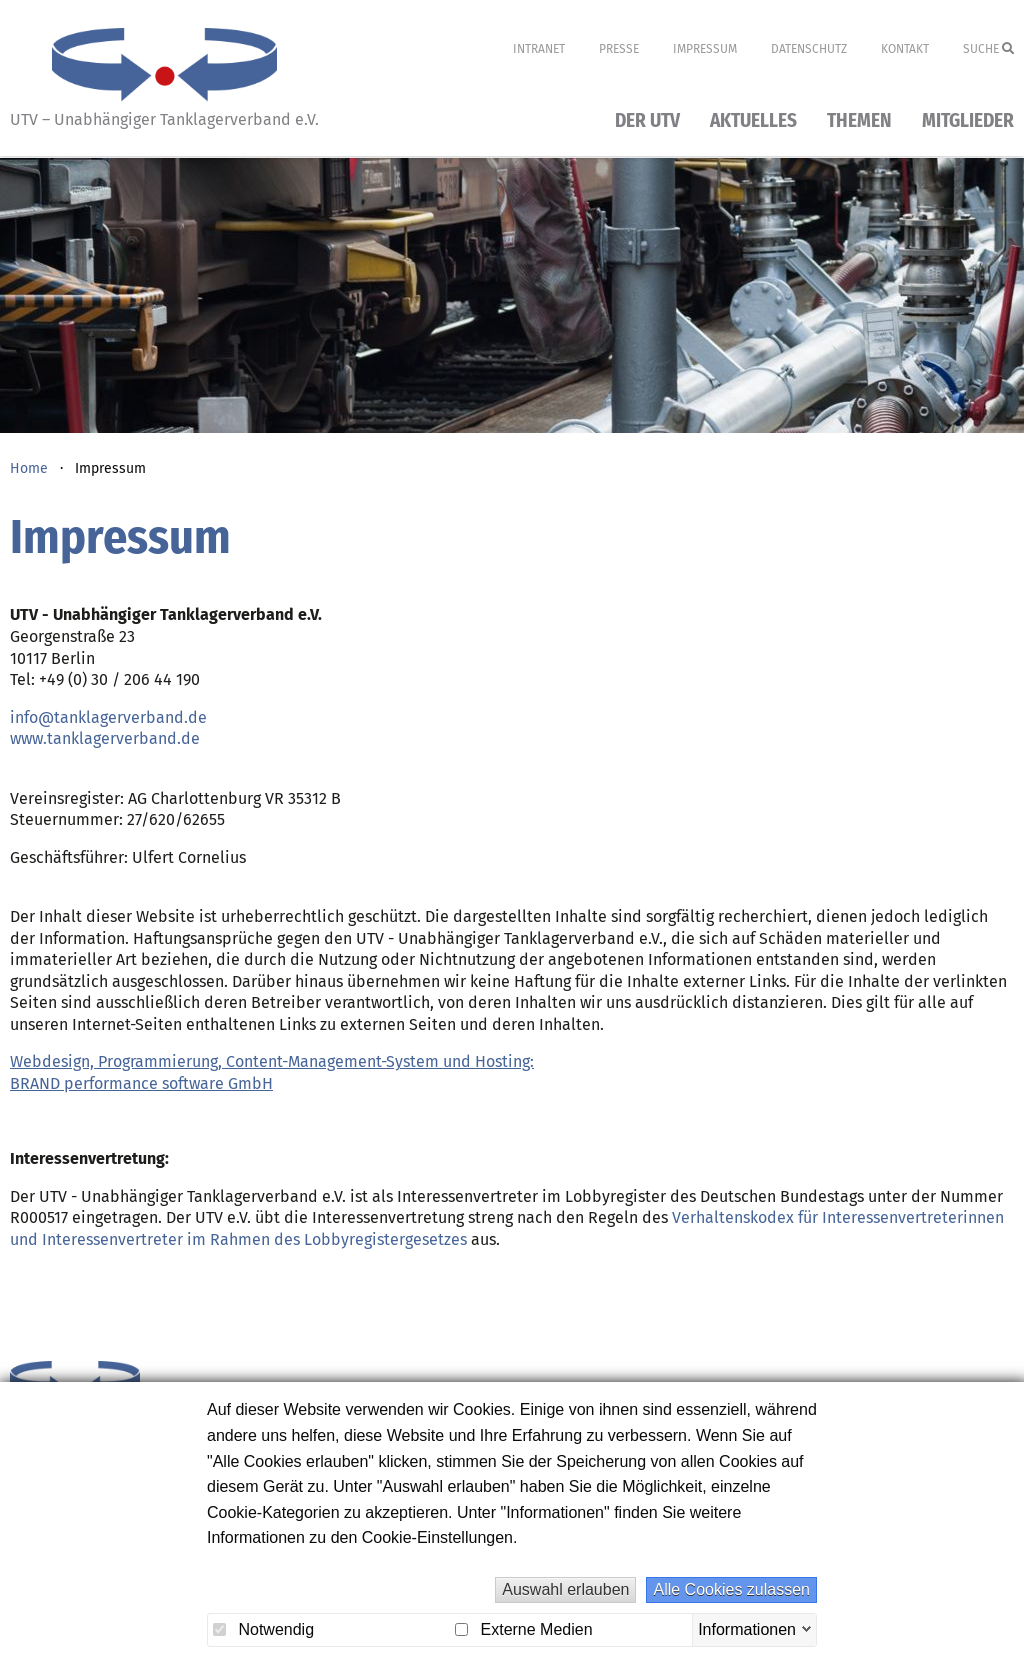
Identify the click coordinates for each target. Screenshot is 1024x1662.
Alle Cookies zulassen (731, 1589)
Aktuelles (753, 121)
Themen (859, 121)
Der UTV (647, 121)
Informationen (747, 1628)
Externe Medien (524, 1629)
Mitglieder (968, 121)
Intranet (539, 49)
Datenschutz (809, 49)
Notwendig (263, 1629)
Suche (988, 49)
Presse (619, 49)
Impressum (705, 49)
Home (29, 468)
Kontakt (905, 49)
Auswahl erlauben (565, 1589)
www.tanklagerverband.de (105, 738)
